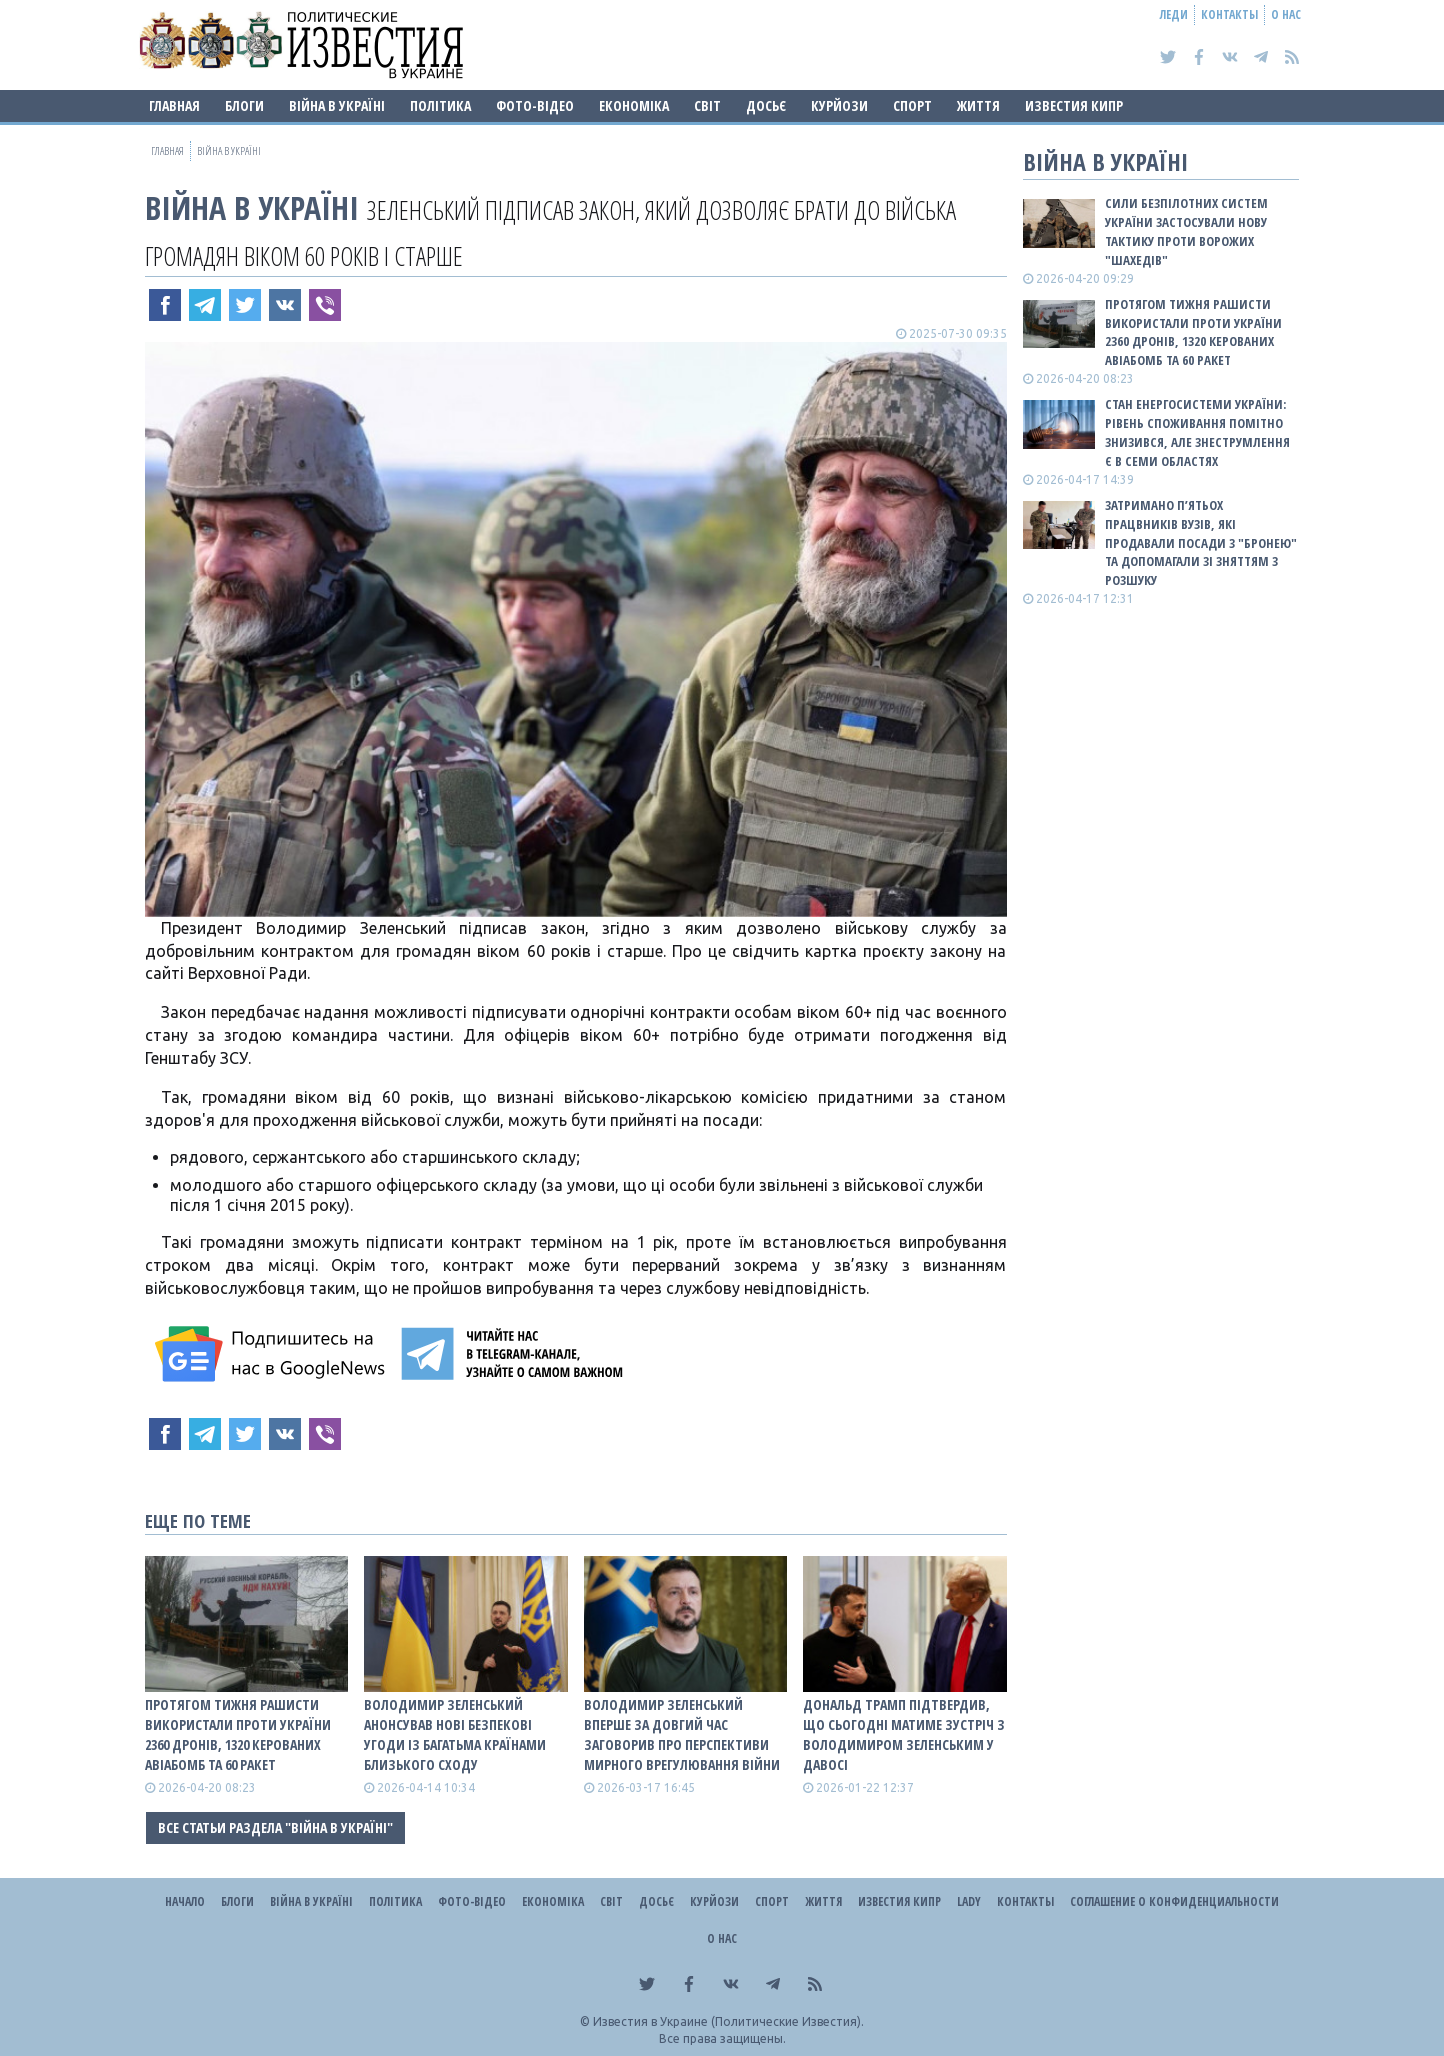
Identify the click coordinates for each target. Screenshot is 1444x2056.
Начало (185, 1901)
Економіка (634, 105)
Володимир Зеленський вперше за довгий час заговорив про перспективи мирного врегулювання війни (682, 1734)
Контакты (1229, 14)
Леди (1174, 14)
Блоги (244, 105)
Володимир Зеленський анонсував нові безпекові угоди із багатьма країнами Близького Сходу (455, 1734)
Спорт (912, 105)
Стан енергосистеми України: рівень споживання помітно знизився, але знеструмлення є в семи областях (1197, 432)
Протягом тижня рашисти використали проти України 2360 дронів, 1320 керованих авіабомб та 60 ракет (238, 1734)
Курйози (839, 105)
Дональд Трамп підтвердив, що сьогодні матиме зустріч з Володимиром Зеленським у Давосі (904, 1734)
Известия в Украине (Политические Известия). (728, 2021)
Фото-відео (535, 105)
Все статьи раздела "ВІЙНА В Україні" (275, 1827)
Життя (978, 105)
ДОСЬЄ (766, 105)
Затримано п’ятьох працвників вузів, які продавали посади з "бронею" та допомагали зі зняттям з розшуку (1201, 542)
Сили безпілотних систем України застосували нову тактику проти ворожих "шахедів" (1186, 231)
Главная (174, 105)
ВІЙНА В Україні (337, 105)
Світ (707, 105)
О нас (1286, 14)
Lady (969, 1901)
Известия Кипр (1074, 105)
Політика (440, 105)
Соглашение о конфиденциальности (1174, 1901)
